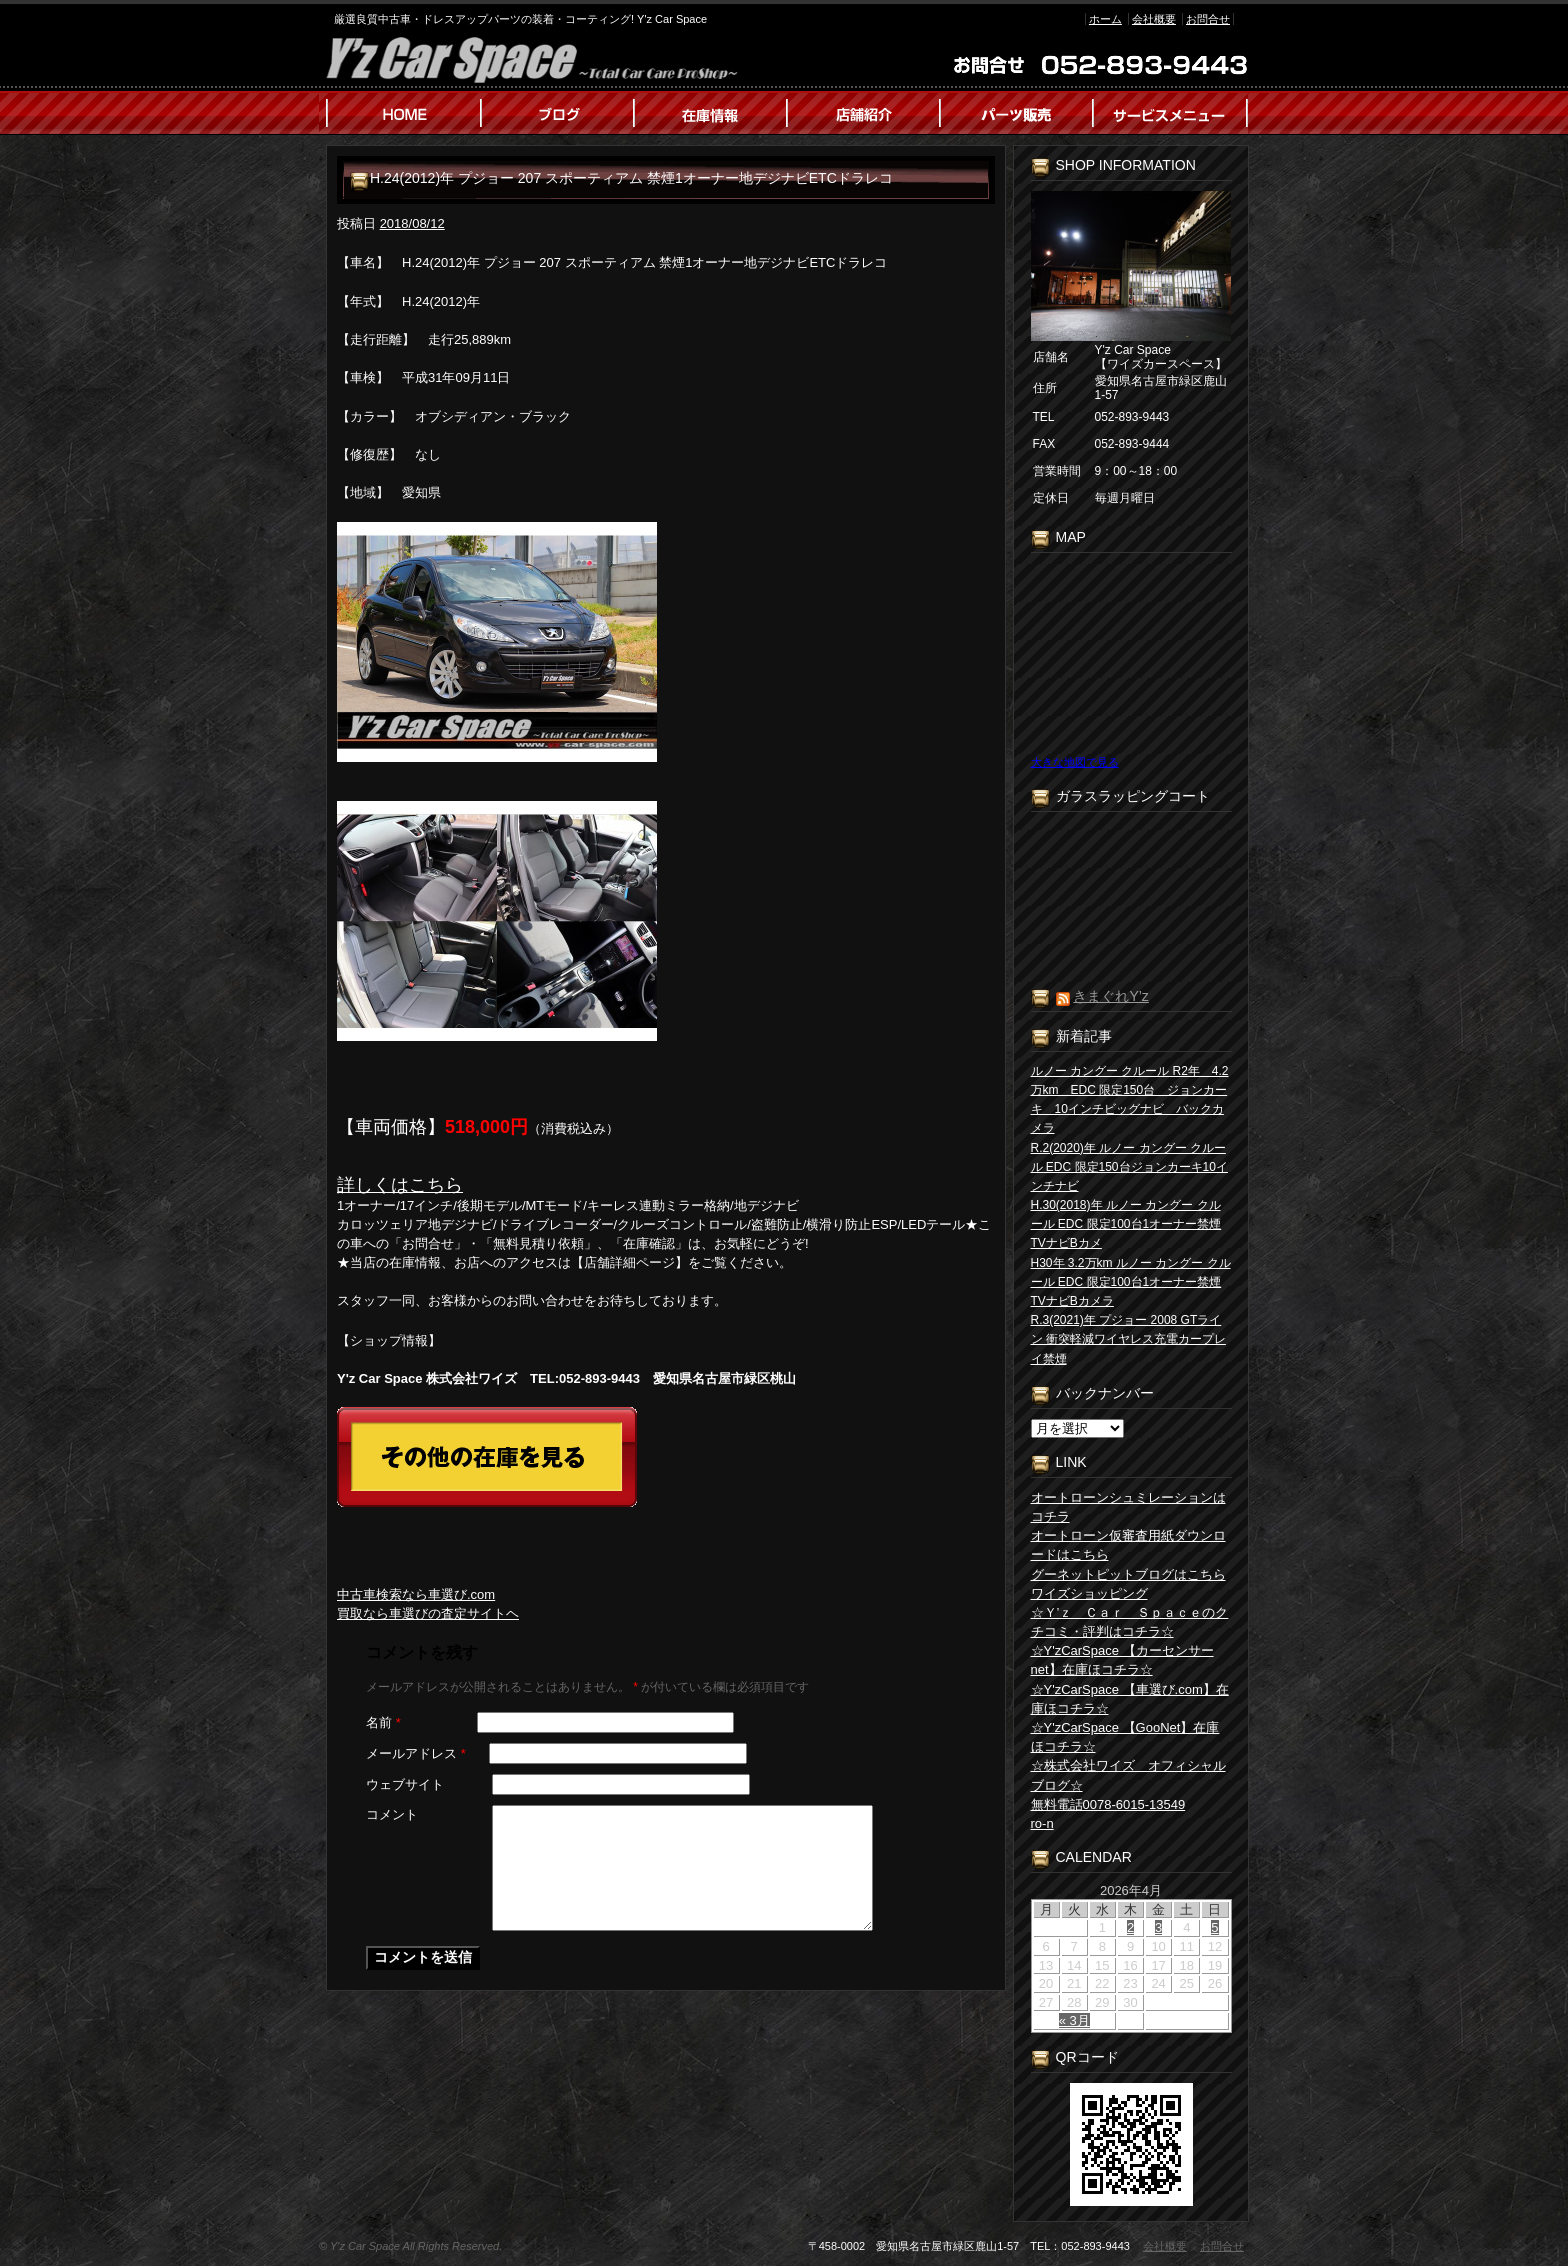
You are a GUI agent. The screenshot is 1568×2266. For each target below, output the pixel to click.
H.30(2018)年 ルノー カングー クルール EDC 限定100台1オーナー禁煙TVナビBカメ (1126, 1224)
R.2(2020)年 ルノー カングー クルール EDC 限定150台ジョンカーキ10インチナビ (1129, 1167)
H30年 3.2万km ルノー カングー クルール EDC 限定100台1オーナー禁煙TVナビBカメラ (1131, 1282)
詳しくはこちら (400, 1185)
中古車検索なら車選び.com (416, 1594)
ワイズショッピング (1089, 1593)
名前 (383, 1722)
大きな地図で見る (1075, 762)
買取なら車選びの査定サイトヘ (428, 1613)
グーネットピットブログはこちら (1128, 1574)
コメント (392, 1814)
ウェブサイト (405, 1784)
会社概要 (1154, 19)
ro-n (1042, 1823)
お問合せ (1208, 19)
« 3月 (1074, 2020)
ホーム (1105, 19)
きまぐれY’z (1110, 996)
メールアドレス (416, 1753)
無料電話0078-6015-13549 (1108, 1804)
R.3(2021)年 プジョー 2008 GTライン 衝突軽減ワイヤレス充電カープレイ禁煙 (1128, 1339)
